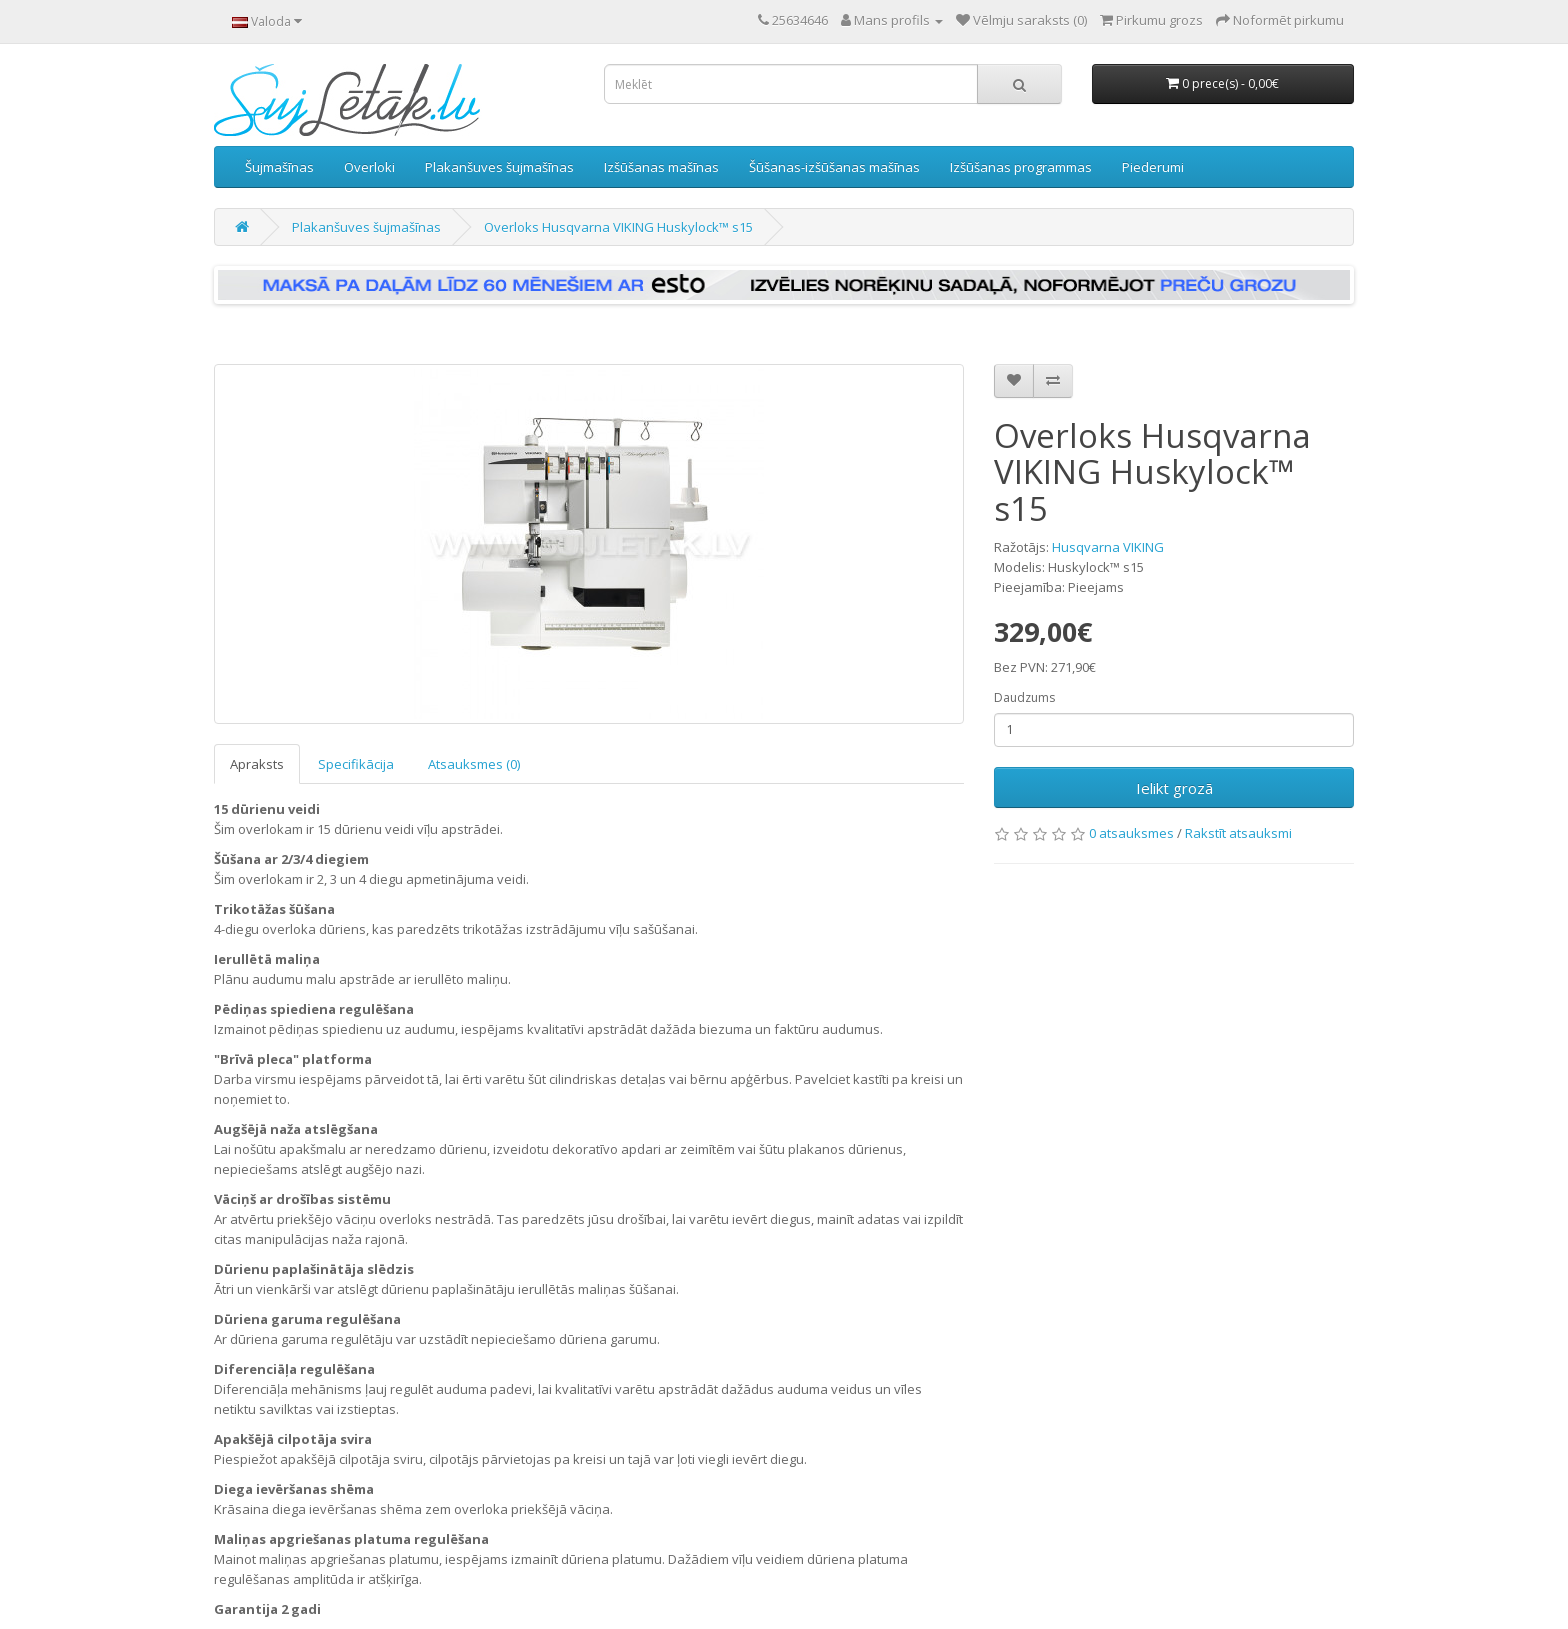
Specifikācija (356, 764)
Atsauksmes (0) (474, 764)
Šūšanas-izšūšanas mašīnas (834, 167)
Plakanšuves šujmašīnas (499, 167)
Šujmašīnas (279, 167)
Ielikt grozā (1174, 788)
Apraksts (257, 764)
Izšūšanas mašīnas (661, 167)
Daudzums (1024, 697)
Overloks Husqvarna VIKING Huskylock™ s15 (618, 227)
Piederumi (1153, 167)
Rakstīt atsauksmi (1238, 833)
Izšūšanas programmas (1021, 167)
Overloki (369, 167)
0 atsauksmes (1131, 833)
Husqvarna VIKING (1108, 547)
